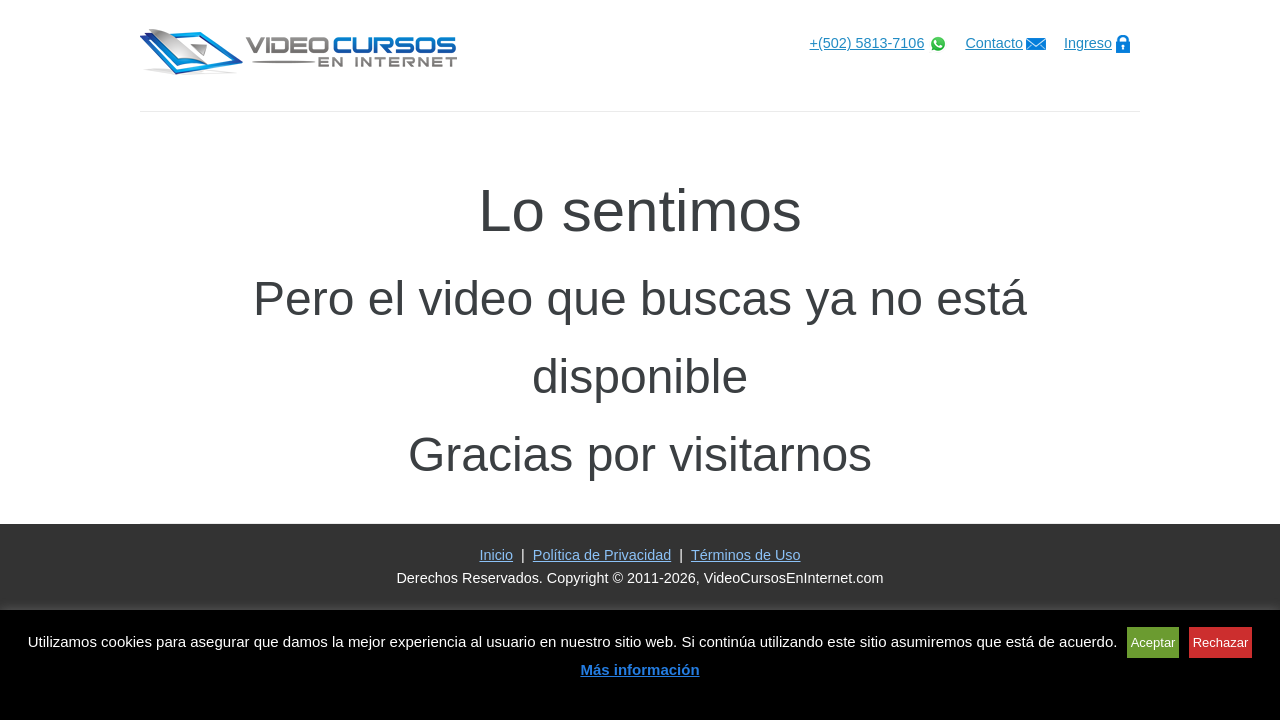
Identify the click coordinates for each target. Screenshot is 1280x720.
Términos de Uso (746, 555)
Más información (639, 669)
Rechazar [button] (1221, 642)
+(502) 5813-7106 (867, 43)
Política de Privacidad (602, 555)
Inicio (496, 555)
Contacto (994, 43)
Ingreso (1088, 43)
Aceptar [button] (1153, 642)
